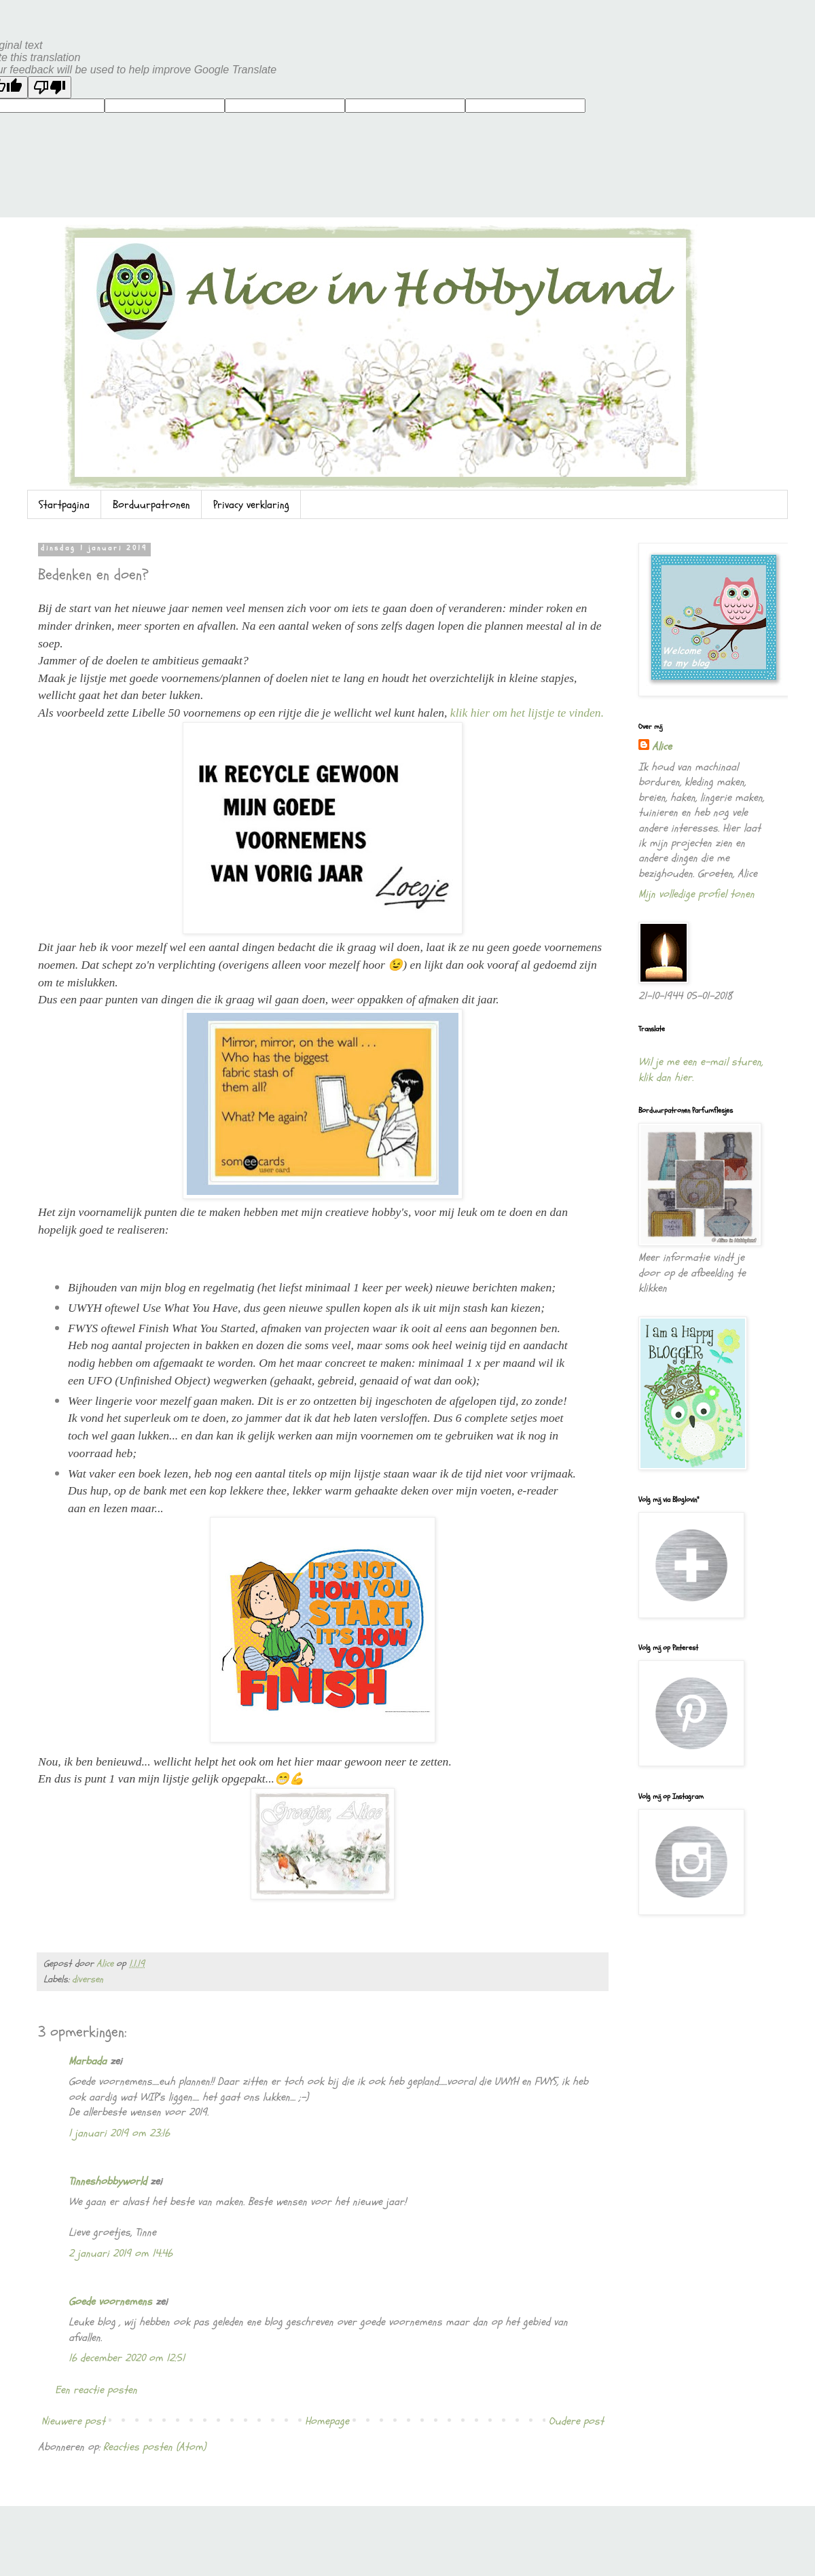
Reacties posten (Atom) (154, 2446)
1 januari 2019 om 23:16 (119, 2133)
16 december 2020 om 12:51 (127, 2357)
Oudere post (576, 2421)
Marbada (88, 2061)
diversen (87, 1979)
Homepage (327, 2421)
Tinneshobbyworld (108, 2181)
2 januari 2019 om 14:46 (121, 2253)
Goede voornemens (110, 2301)
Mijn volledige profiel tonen (696, 894)
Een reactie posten (96, 2389)
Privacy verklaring (251, 504)
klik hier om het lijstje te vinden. (527, 712)
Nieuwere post (73, 2421)
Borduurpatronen (151, 504)
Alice (662, 746)
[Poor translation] (49, 87)
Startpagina (64, 504)
